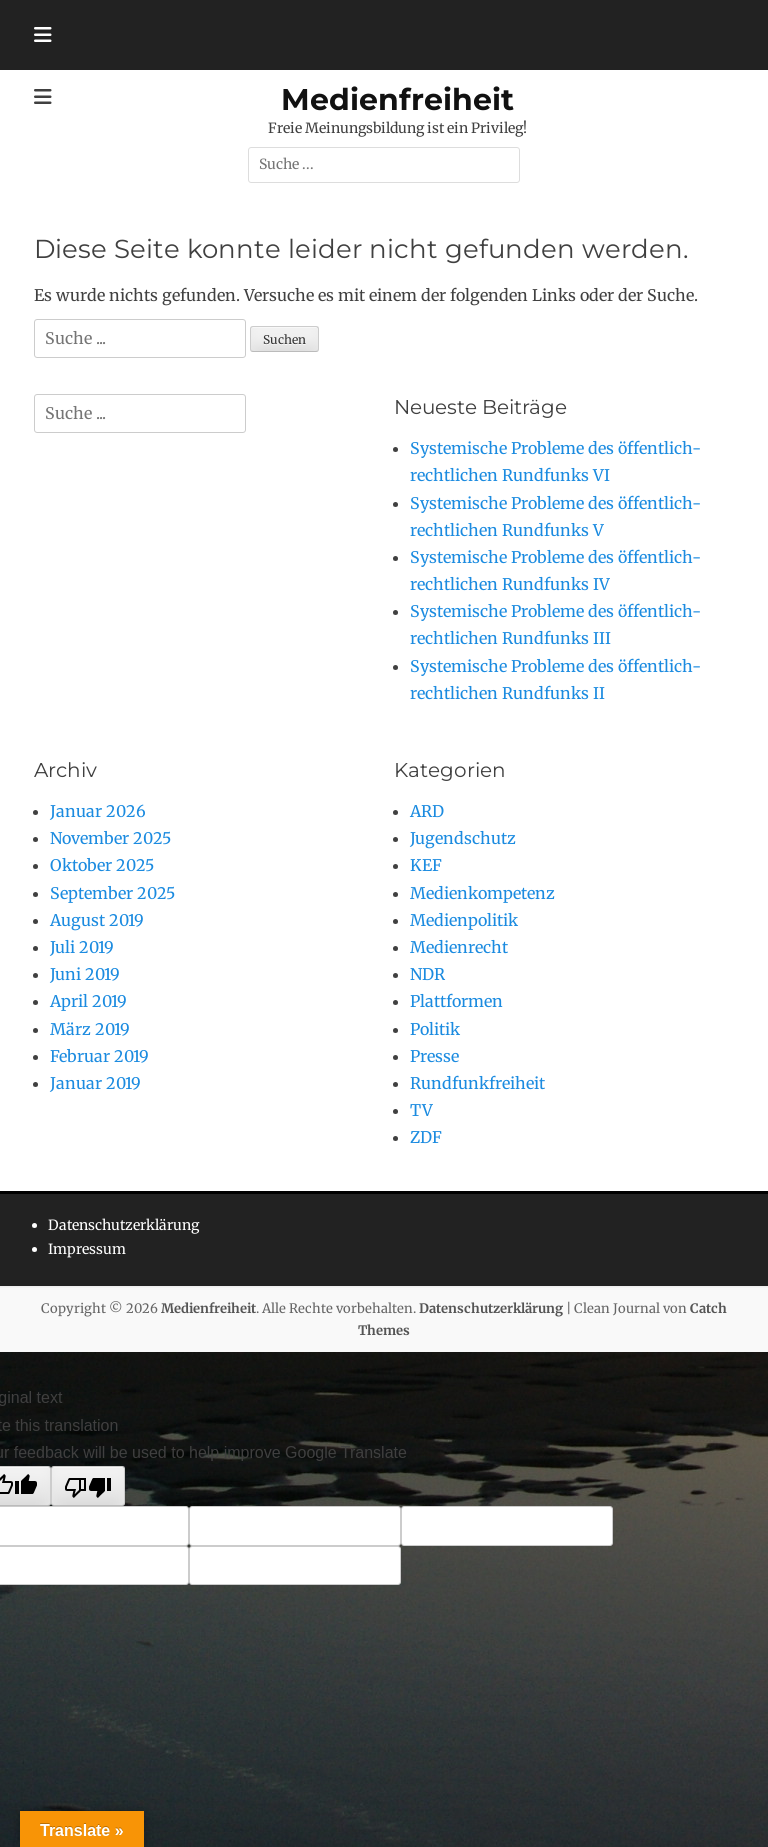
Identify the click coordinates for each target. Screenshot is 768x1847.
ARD (427, 811)
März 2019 (90, 1029)
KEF (426, 865)
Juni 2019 (85, 974)
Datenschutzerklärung (123, 1225)
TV (421, 1110)
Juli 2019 (82, 947)
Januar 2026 (98, 811)
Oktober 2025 (102, 865)
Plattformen (456, 1001)
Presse (434, 1056)
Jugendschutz (463, 838)
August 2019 (97, 920)
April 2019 (88, 1001)
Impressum (87, 1249)
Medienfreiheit (397, 99)
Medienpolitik (464, 920)
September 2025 (112, 893)
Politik (435, 1029)
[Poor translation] (88, 1486)
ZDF (426, 1137)
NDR (427, 974)
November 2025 (110, 838)
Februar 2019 (99, 1056)
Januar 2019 (95, 1083)
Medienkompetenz (482, 893)
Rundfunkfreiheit (477, 1083)
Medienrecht (459, 947)
